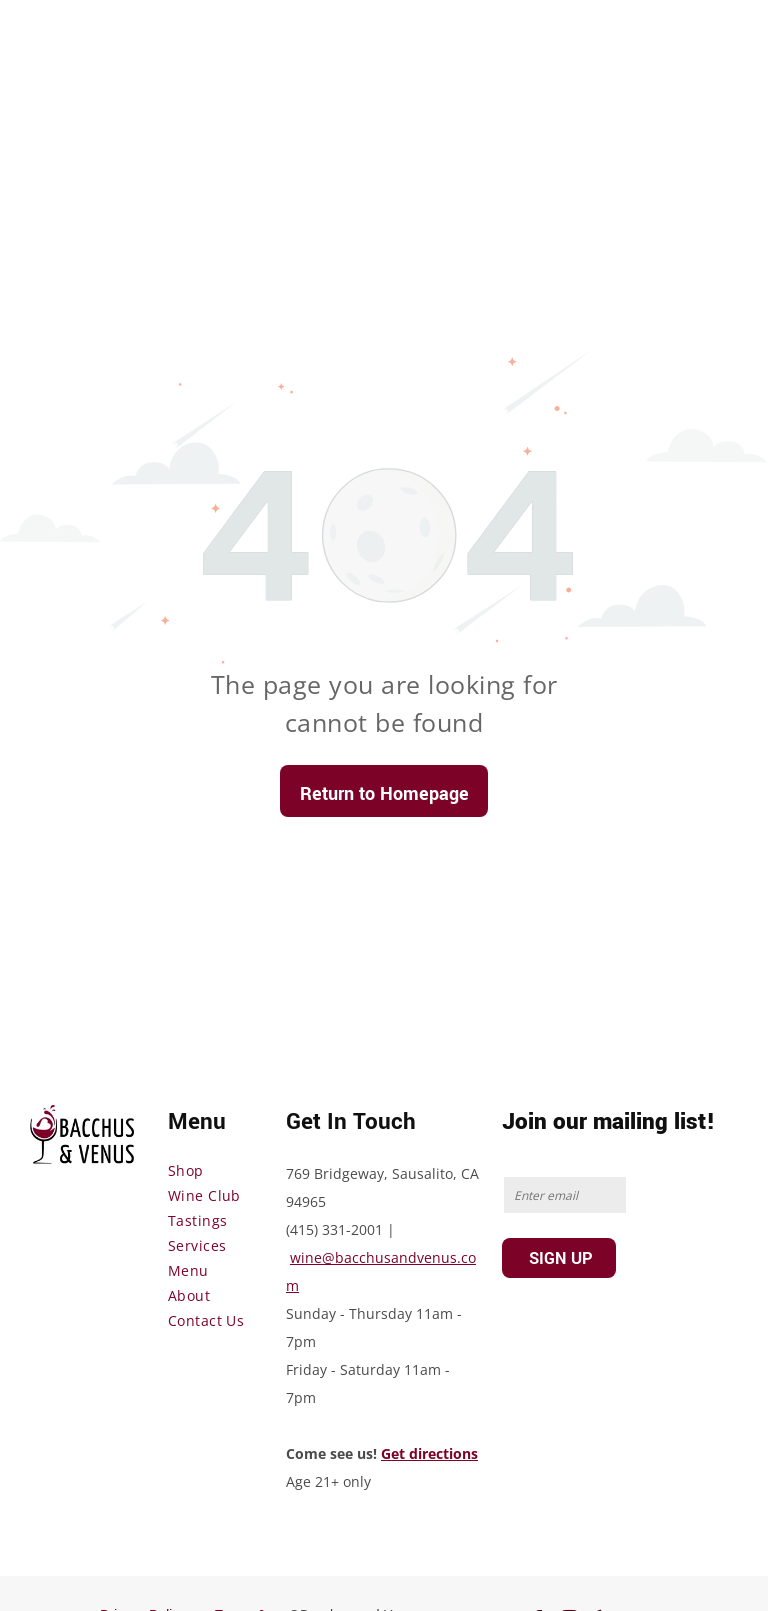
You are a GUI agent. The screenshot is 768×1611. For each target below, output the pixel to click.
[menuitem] (240, 1170)
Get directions (429, 1453)
